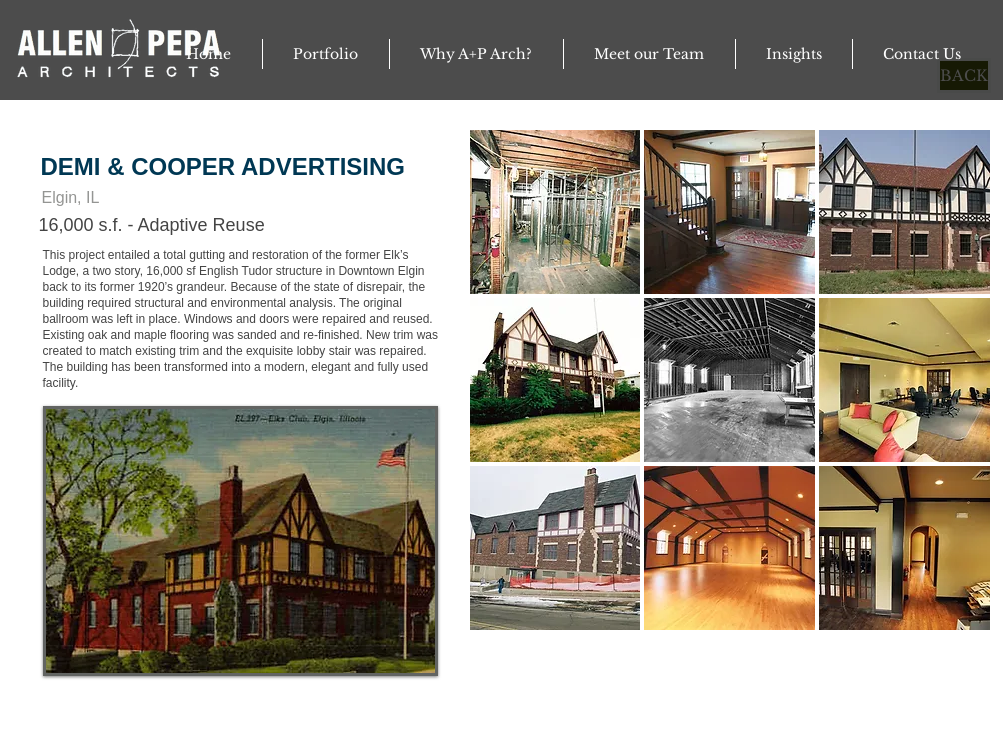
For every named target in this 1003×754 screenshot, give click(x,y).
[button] (240, 541)
